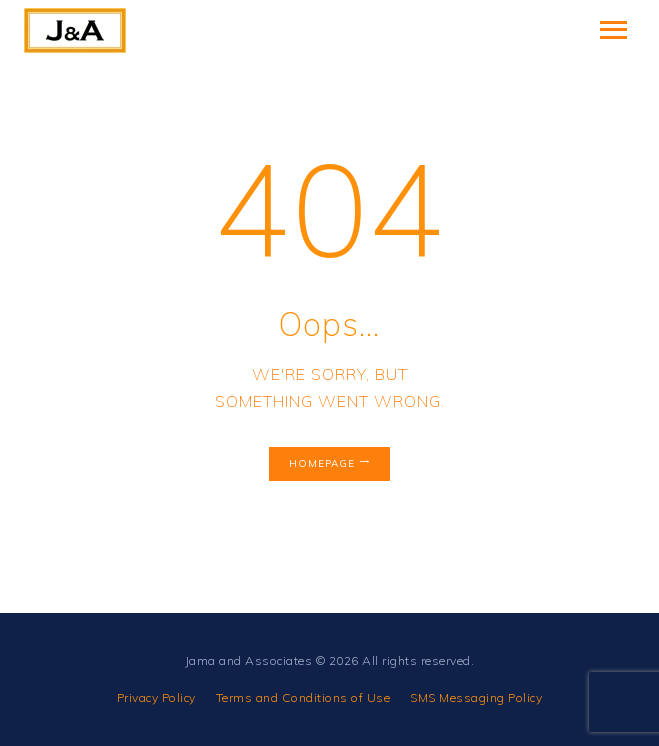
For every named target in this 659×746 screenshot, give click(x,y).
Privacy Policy (156, 697)
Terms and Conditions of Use (303, 697)
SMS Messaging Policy (476, 697)
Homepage (322, 463)
